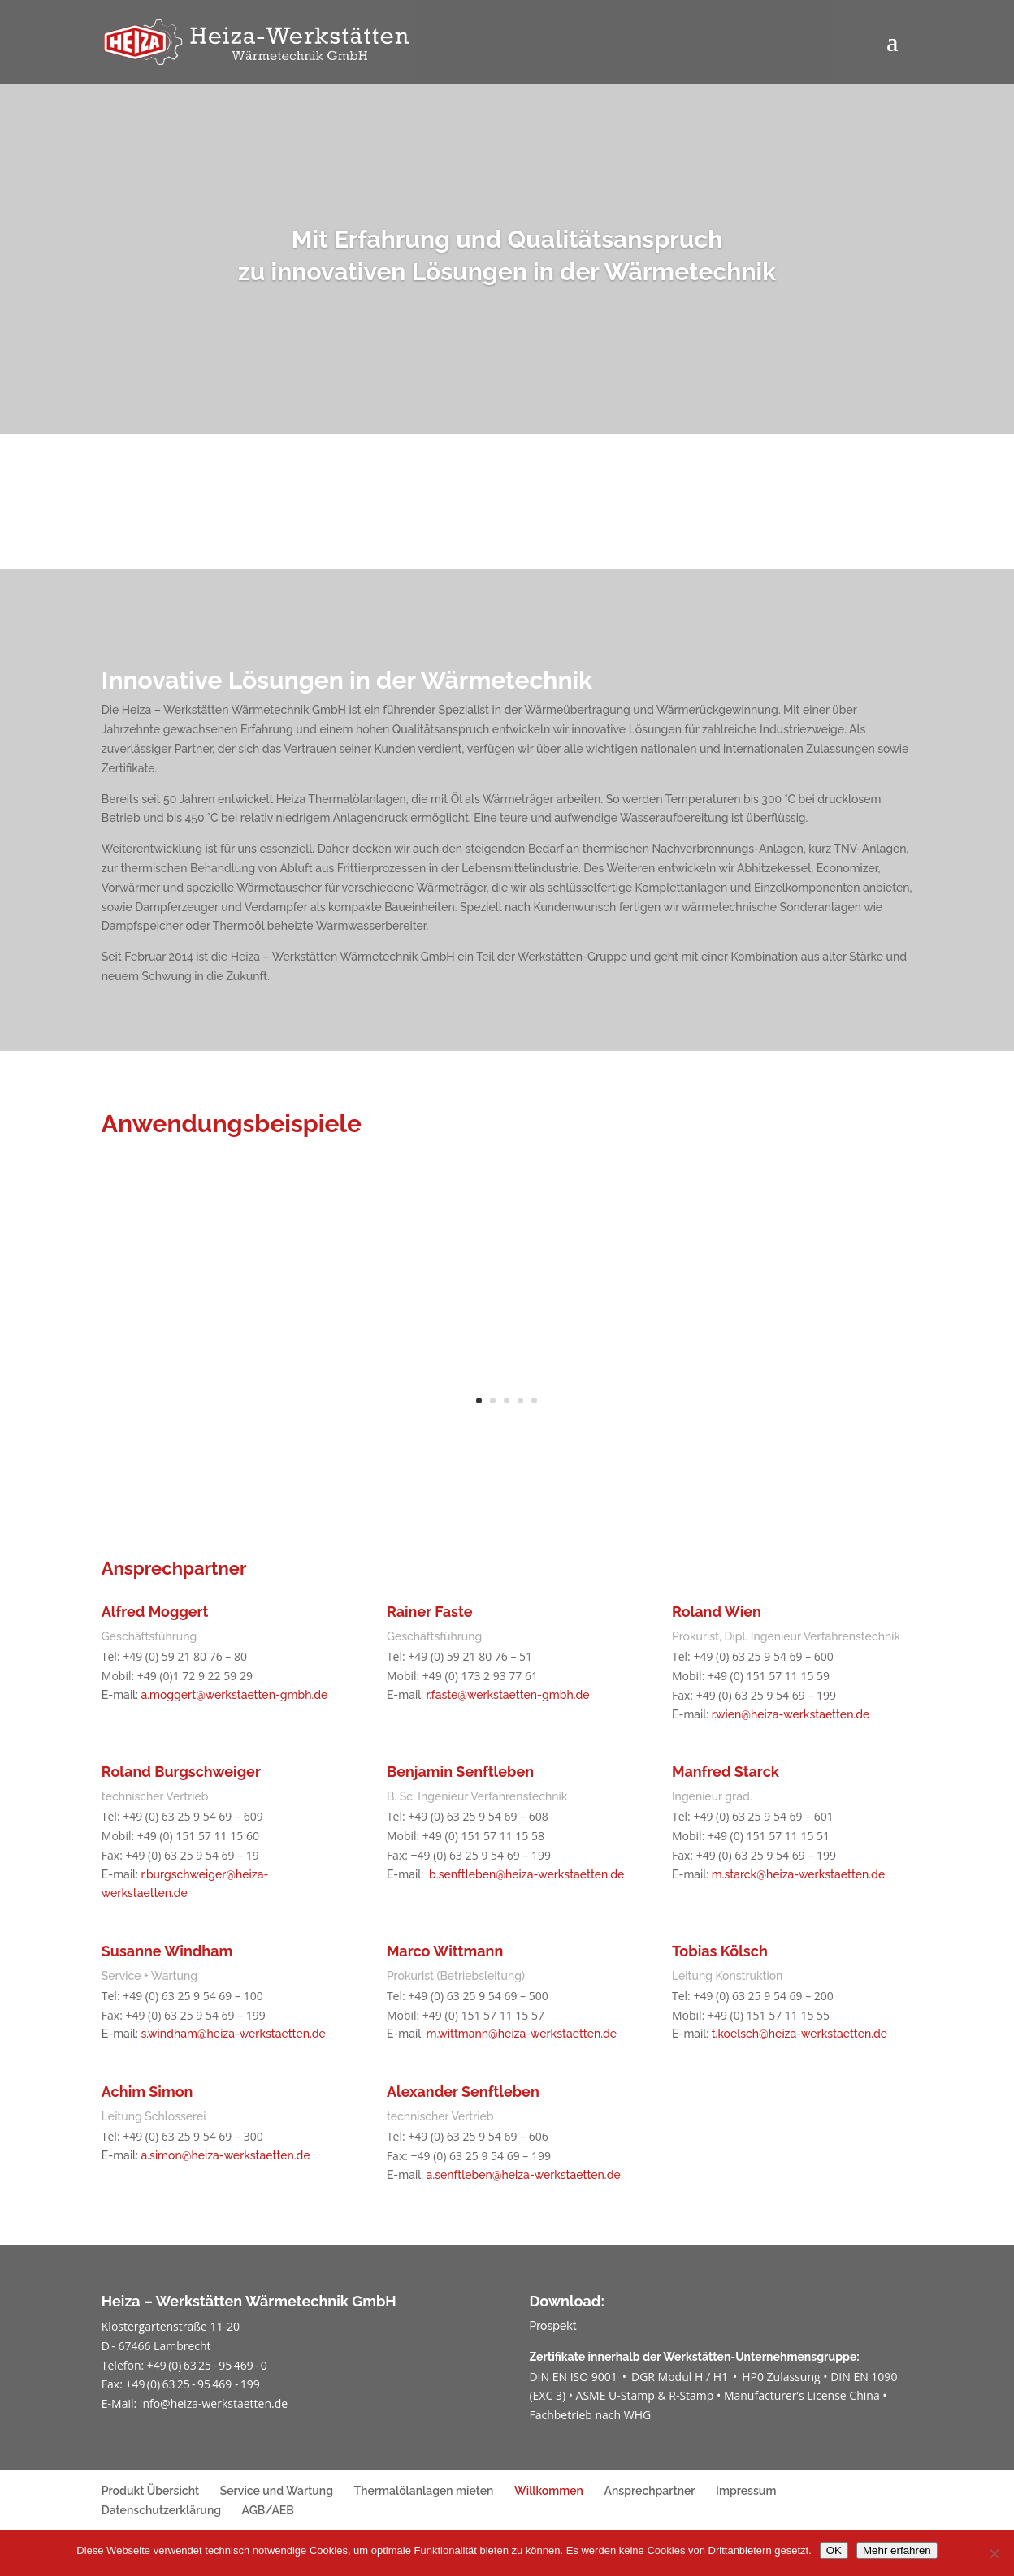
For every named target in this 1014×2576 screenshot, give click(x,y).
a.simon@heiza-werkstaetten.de (225, 2155)
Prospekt (552, 2325)
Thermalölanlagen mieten (424, 2490)
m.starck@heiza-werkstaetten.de (799, 1874)
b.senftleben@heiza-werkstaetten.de (526, 1874)
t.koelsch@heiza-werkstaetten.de (799, 2033)
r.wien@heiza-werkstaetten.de (791, 1714)
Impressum (746, 2490)
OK (834, 2550)
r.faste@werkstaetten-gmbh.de (508, 1694)
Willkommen (548, 2490)
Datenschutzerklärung (161, 2510)
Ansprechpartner (649, 2490)
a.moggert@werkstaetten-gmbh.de (234, 1694)
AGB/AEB (268, 2510)
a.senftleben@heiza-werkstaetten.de (524, 2174)
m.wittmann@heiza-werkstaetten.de (522, 2033)
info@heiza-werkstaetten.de (214, 2403)
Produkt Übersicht (150, 2490)
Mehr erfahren (897, 2550)
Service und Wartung (276, 2490)
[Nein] (994, 2553)
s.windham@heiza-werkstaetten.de (233, 2033)
